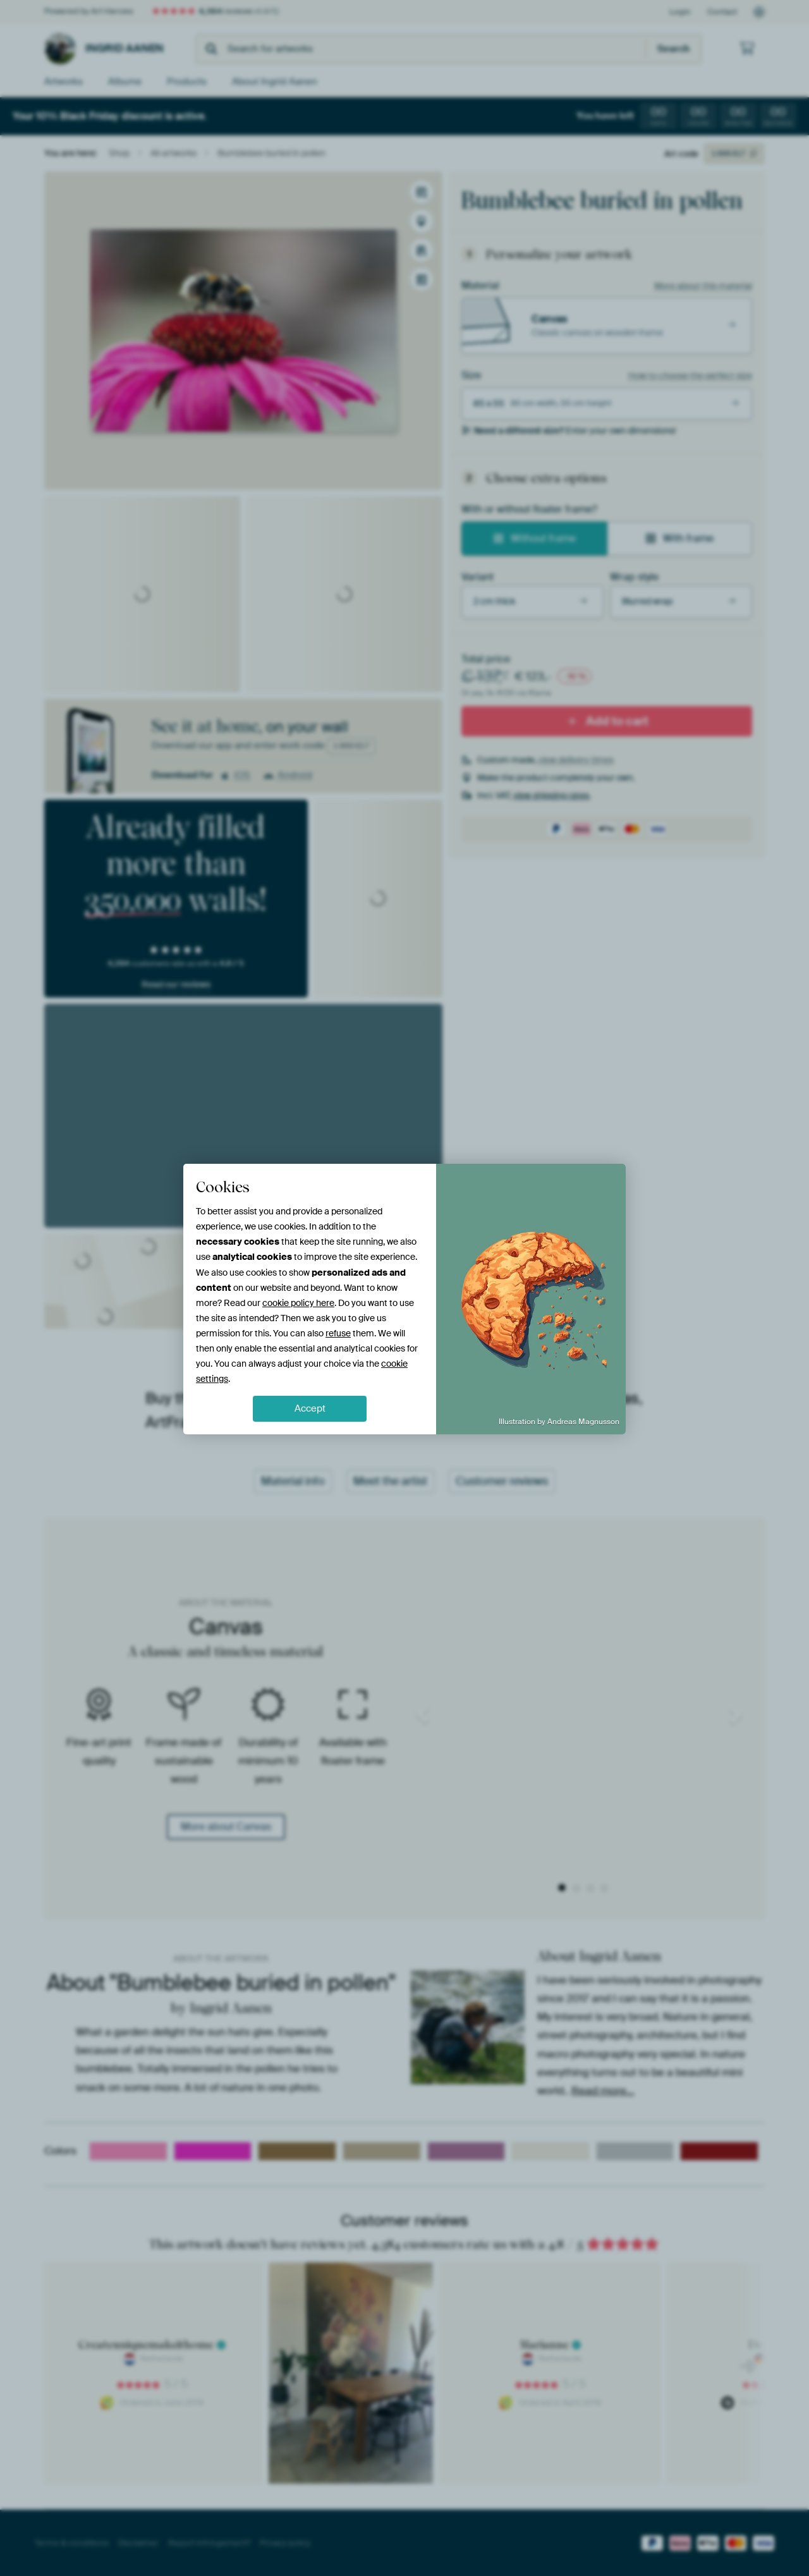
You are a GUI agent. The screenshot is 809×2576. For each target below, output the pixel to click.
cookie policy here (298, 1303)
